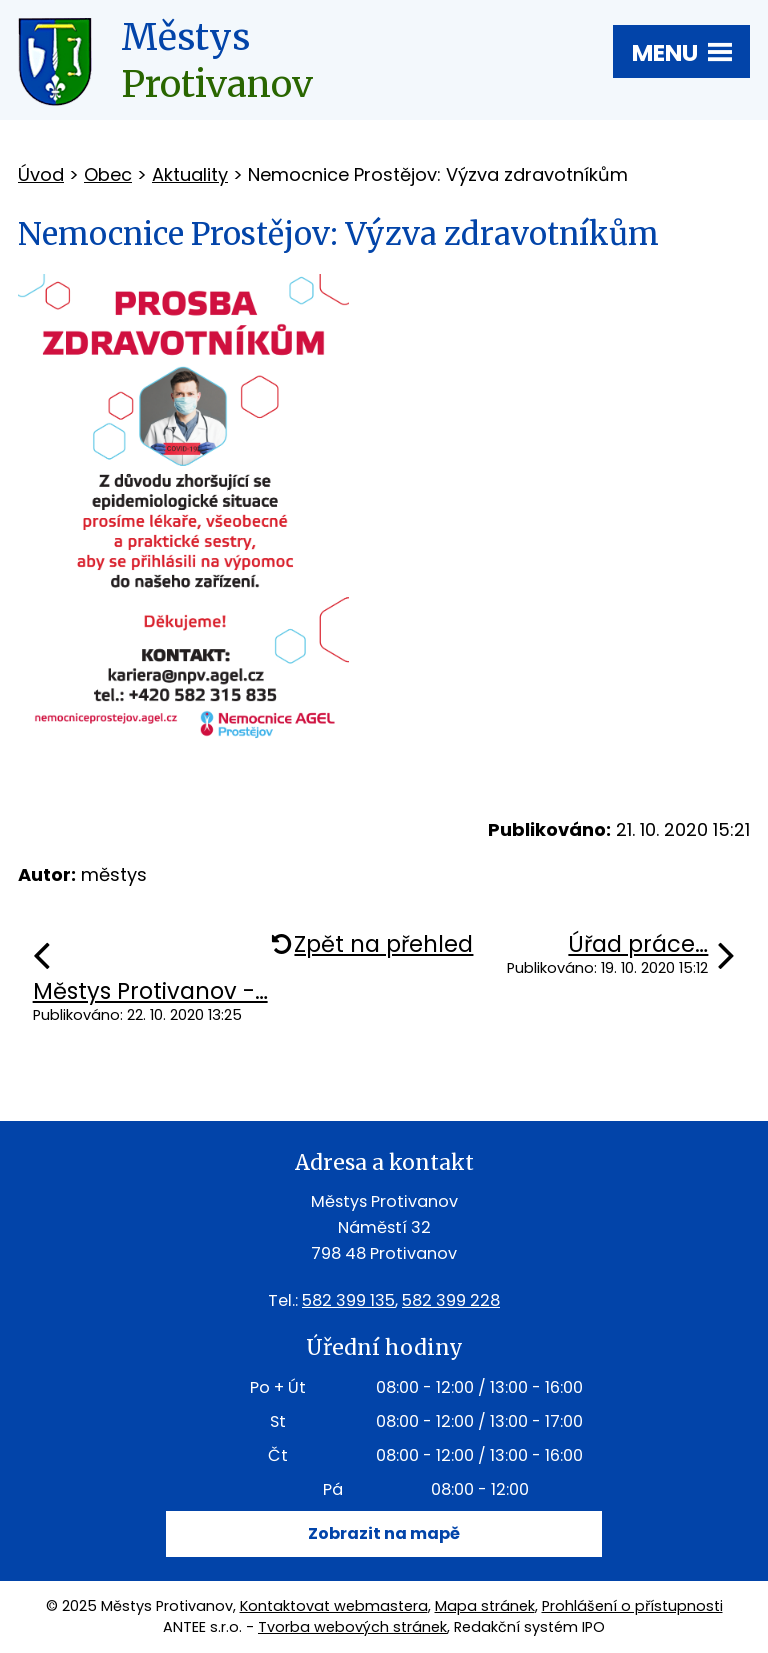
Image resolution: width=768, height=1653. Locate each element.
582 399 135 (348, 1300)
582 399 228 (451, 1300)
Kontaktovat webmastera (334, 1606)
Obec (108, 174)
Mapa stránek (485, 1606)
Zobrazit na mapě (384, 1533)
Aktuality (190, 174)
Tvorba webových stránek (352, 1627)
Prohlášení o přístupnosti (632, 1606)
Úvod (41, 174)
